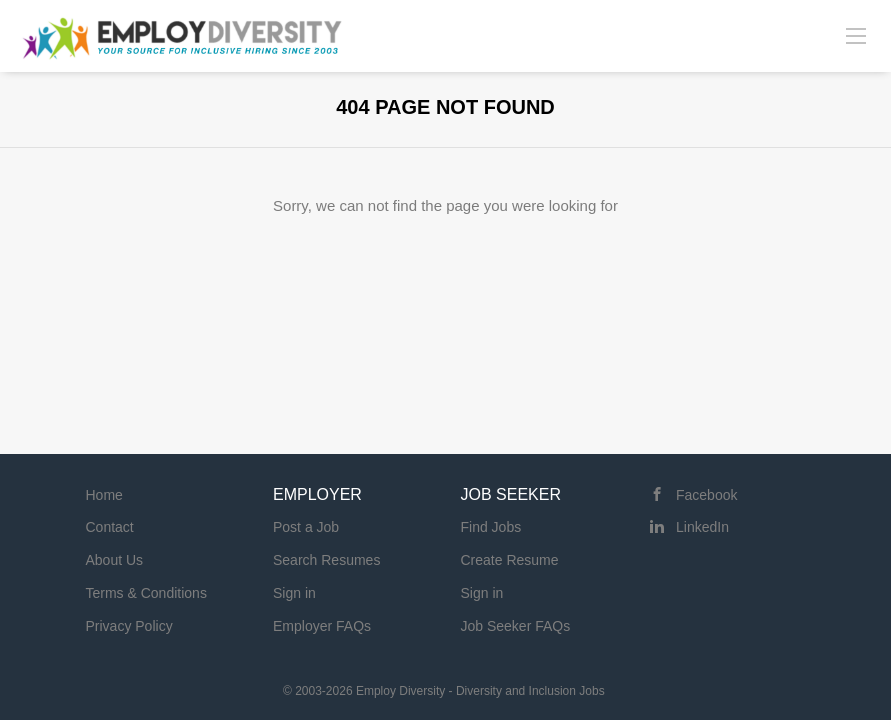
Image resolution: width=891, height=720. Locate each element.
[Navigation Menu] (856, 35)
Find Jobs (491, 527)
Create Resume (510, 560)
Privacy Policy (129, 626)
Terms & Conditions (146, 593)
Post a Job (306, 527)
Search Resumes (326, 560)
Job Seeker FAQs (516, 626)
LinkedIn (702, 527)
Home (104, 495)
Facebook (706, 495)
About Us (115, 560)
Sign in (294, 593)
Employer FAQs (322, 626)
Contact (110, 527)
